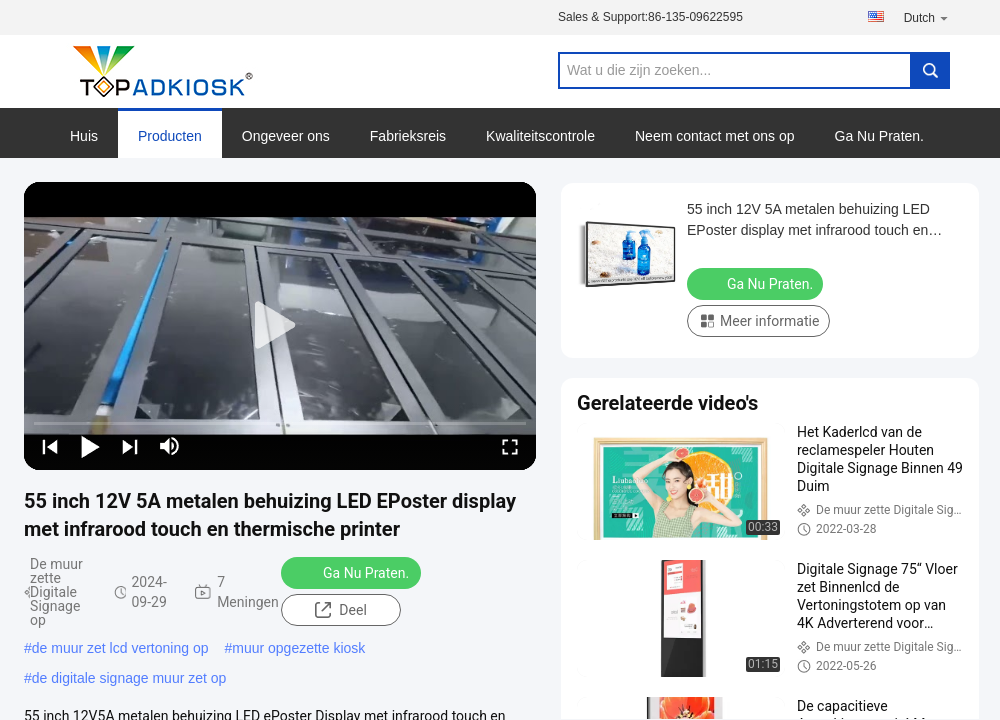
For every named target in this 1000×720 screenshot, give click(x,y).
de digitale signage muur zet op (129, 678)
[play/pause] (90, 446)
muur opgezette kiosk (298, 648)
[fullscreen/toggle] (510, 446)
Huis (84, 136)
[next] (130, 446)
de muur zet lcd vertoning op (120, 648)
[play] (280, 326)
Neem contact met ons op (715, 136)
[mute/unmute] (170, 446)
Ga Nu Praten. (880, 136)
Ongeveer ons (286, 136)
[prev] (50, 446)
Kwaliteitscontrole (540, 136)
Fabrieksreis (408, 136)
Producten (170, 136)
